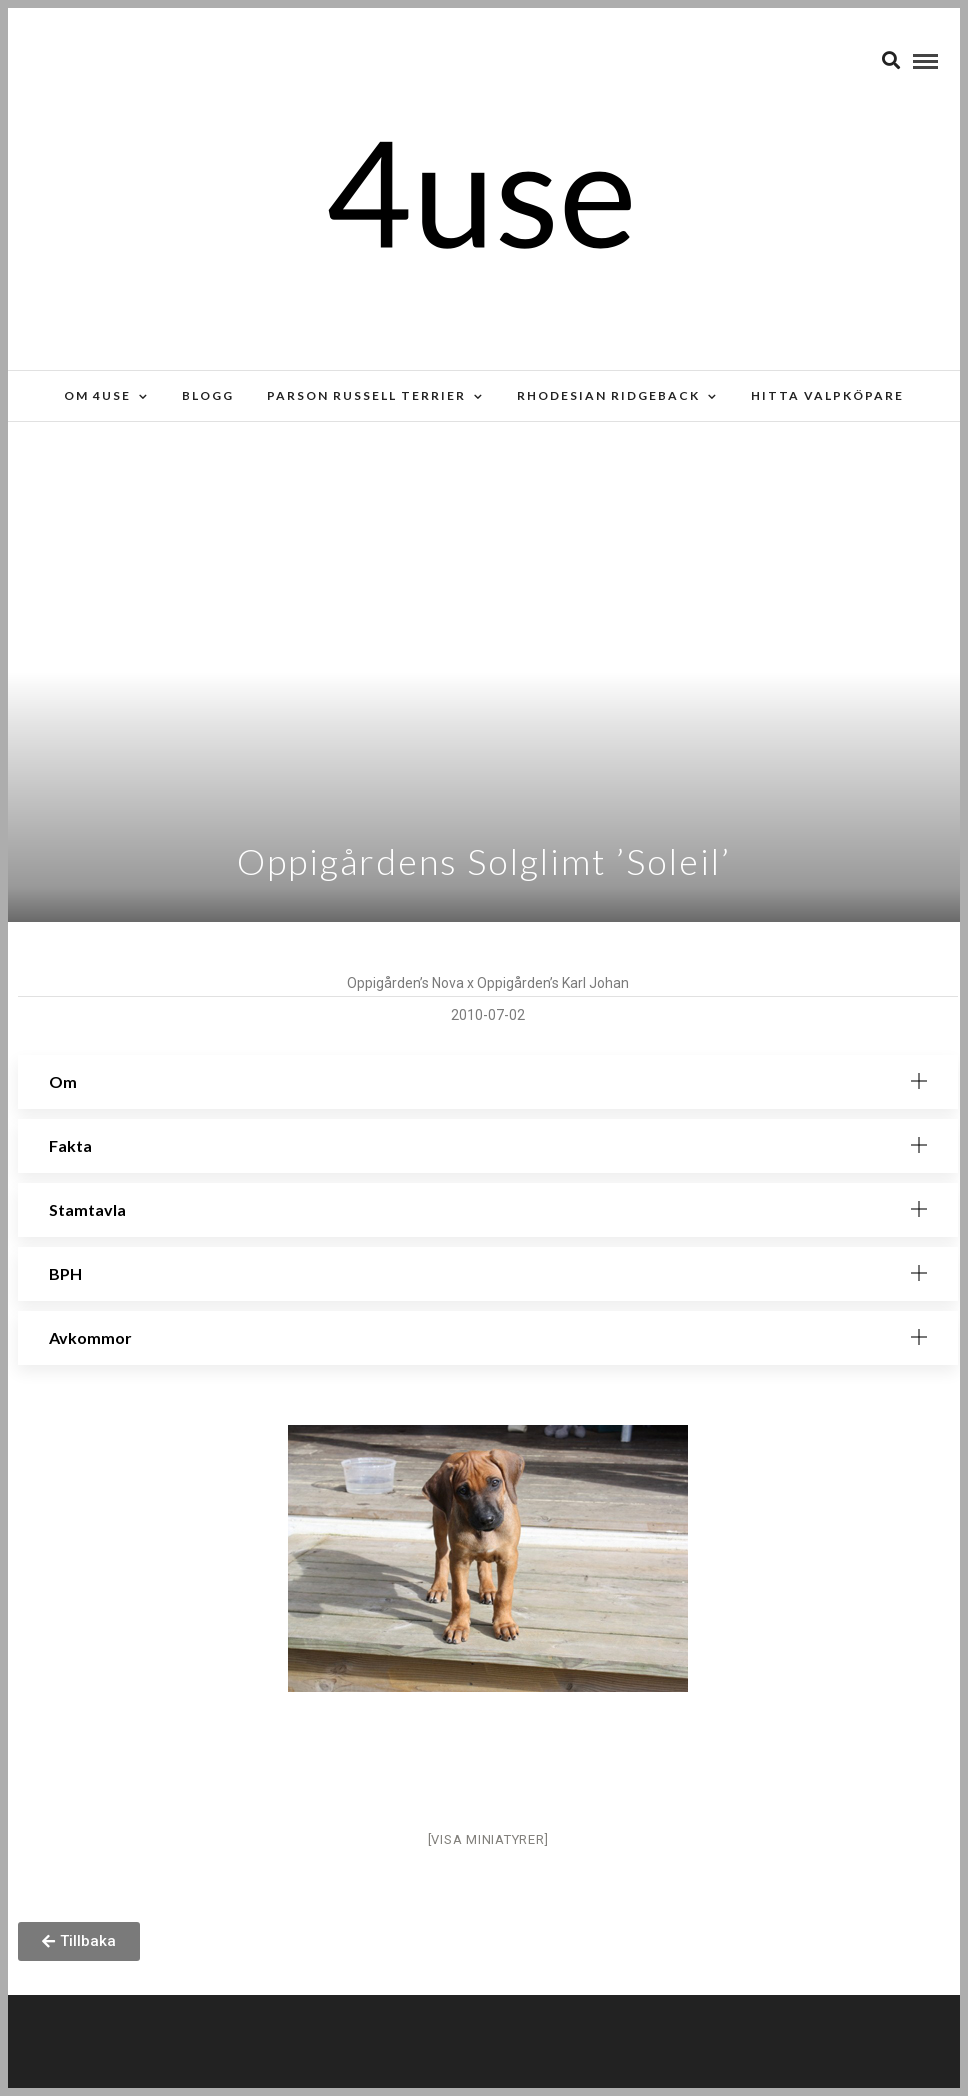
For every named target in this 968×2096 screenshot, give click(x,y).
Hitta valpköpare (827, 395)
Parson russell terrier (366, 395)
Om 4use (97, 395)
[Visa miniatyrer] (488, 1839)
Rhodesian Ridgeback (608, 395)
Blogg (208, 395)
